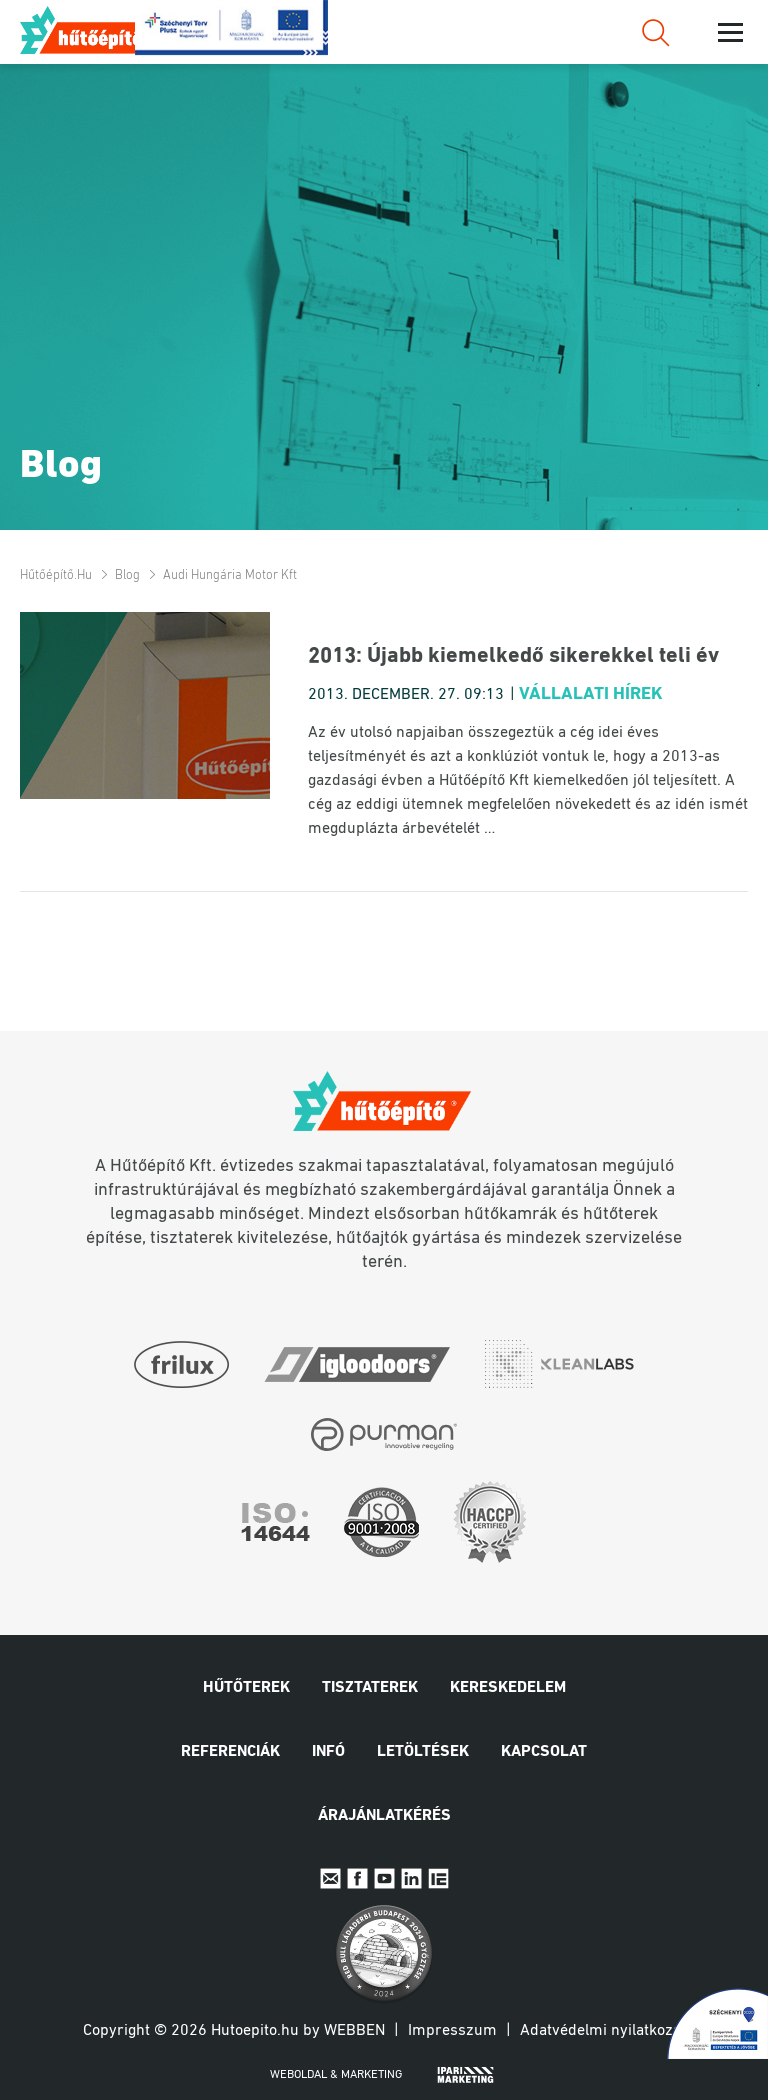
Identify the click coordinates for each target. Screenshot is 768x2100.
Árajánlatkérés (384, 1816)
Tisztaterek (370, 1688)
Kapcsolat (544, 1752)
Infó (328, 1752)
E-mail (330, 1878)
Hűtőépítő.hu (93, 30)
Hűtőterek (246, 1688)
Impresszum (452, 2031)
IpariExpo (438, 1878)
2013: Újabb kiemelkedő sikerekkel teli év (513, 656)
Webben (354, 2031)
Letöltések (423, 1752)
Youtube (384, 1878)
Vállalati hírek (591, 694)
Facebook (357, 1878)
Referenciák (230, 1752)
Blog (127, 575)
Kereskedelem (508, 1688)
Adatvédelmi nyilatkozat (603, 2031)
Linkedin (411, 1878)
